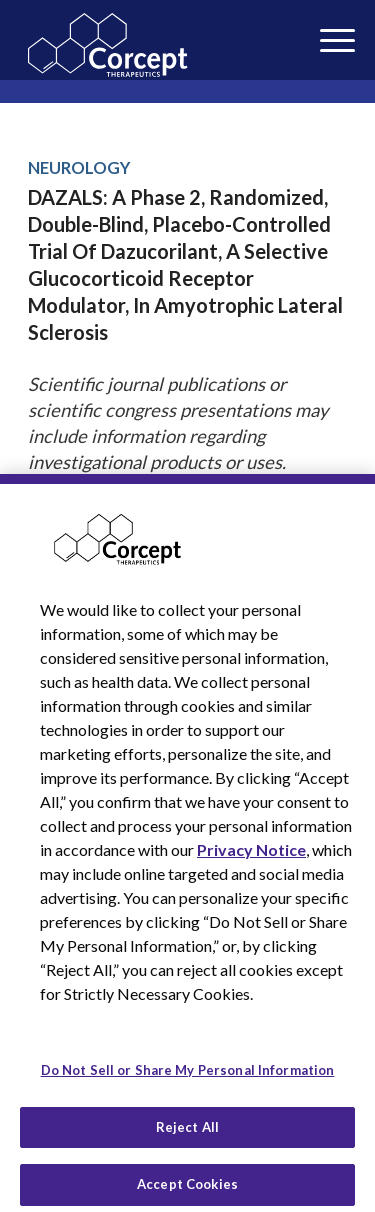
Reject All (187, 1137)
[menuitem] (307, 28)
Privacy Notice (251, 859)
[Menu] (307, 28)
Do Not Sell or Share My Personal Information (188, 1080)
